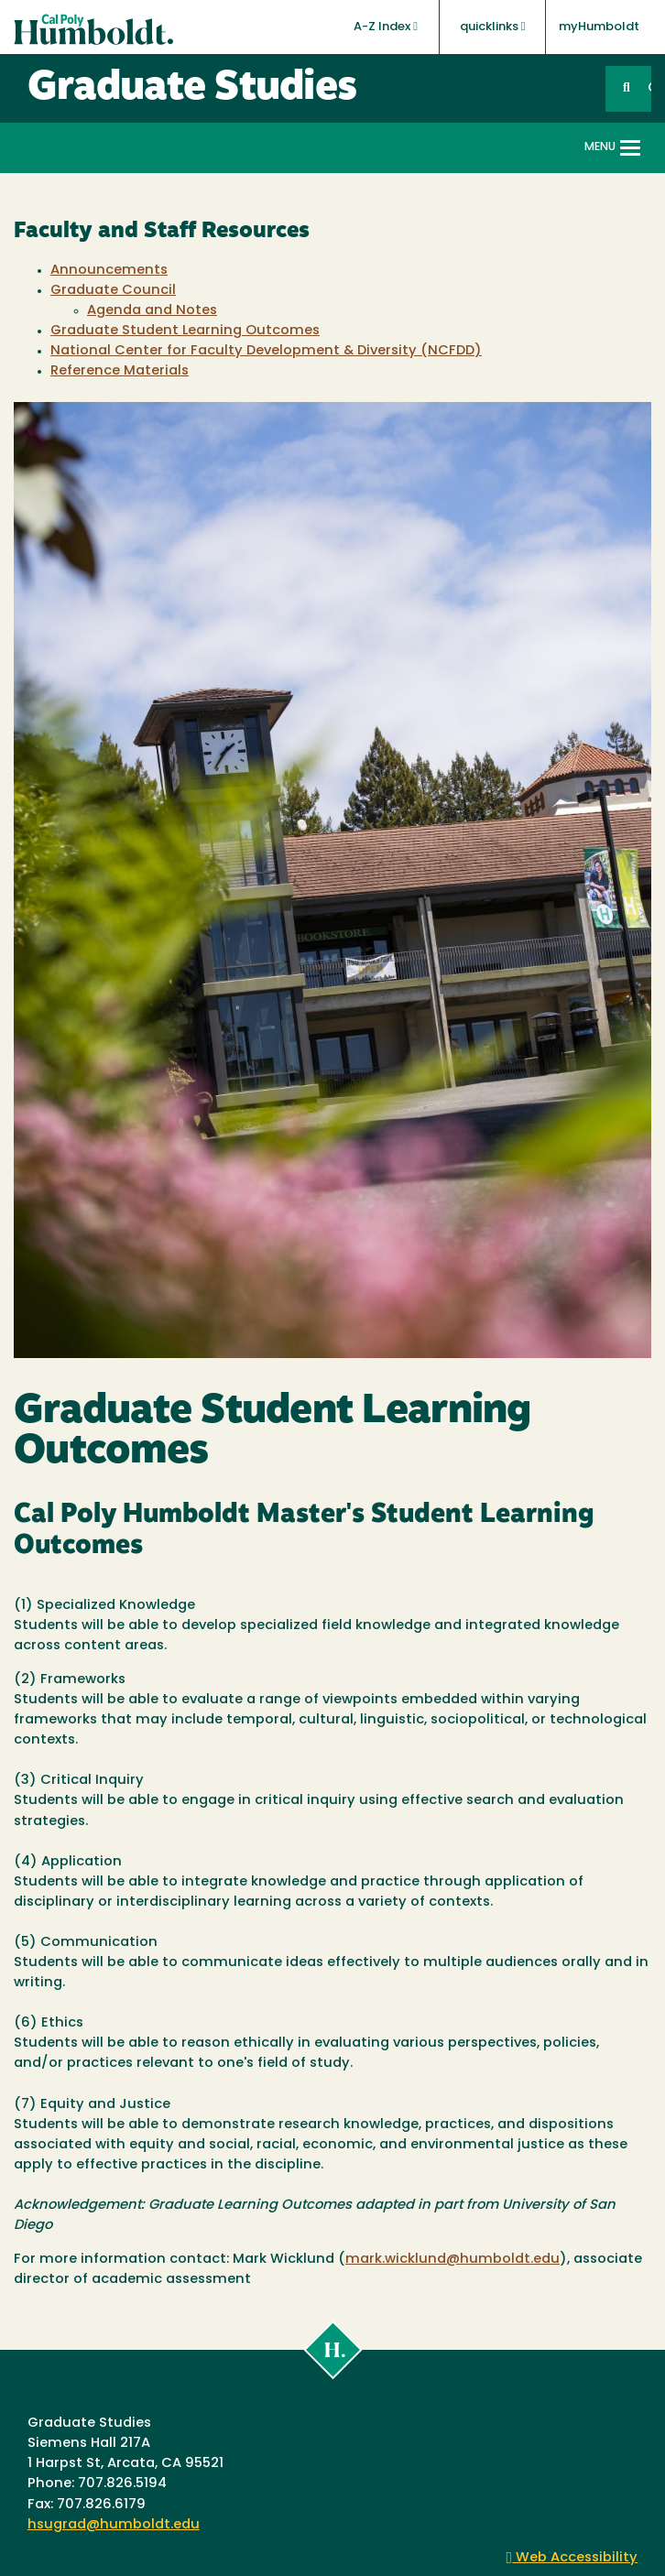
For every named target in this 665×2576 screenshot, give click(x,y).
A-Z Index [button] (386, 26)
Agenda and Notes (152, 311)
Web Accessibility (572, 2558)
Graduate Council (113, 291)
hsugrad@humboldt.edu (113, 2525)
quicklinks (493, 26)
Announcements (109, 270)
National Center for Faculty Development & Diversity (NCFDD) (266, 351)
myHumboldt (599, 27)
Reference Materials (119, 371)
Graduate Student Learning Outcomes (185, 331)
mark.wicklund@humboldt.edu (452, 2259)
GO (649, 88)
